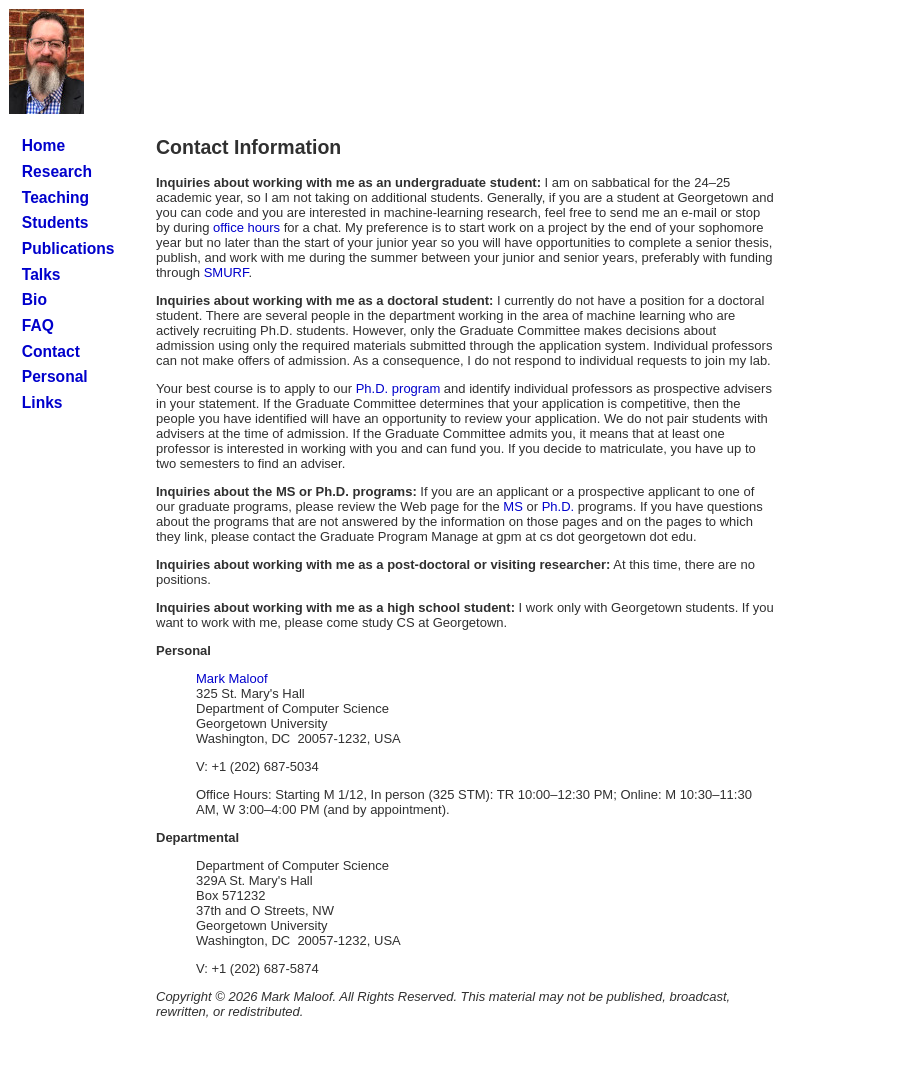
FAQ (38, 325)
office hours (246, 227)
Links (42, 402)
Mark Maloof (232, 678)
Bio (34, 299)
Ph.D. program (398, 388)
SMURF (226, 272)
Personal (55, 376)
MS (513, 506)
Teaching (55, 197)
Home (43, 145)
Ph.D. (558, 506)
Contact (51, 351)
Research (57, 171)
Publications (68, 248)
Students (55, 222)
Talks (41, 274)
